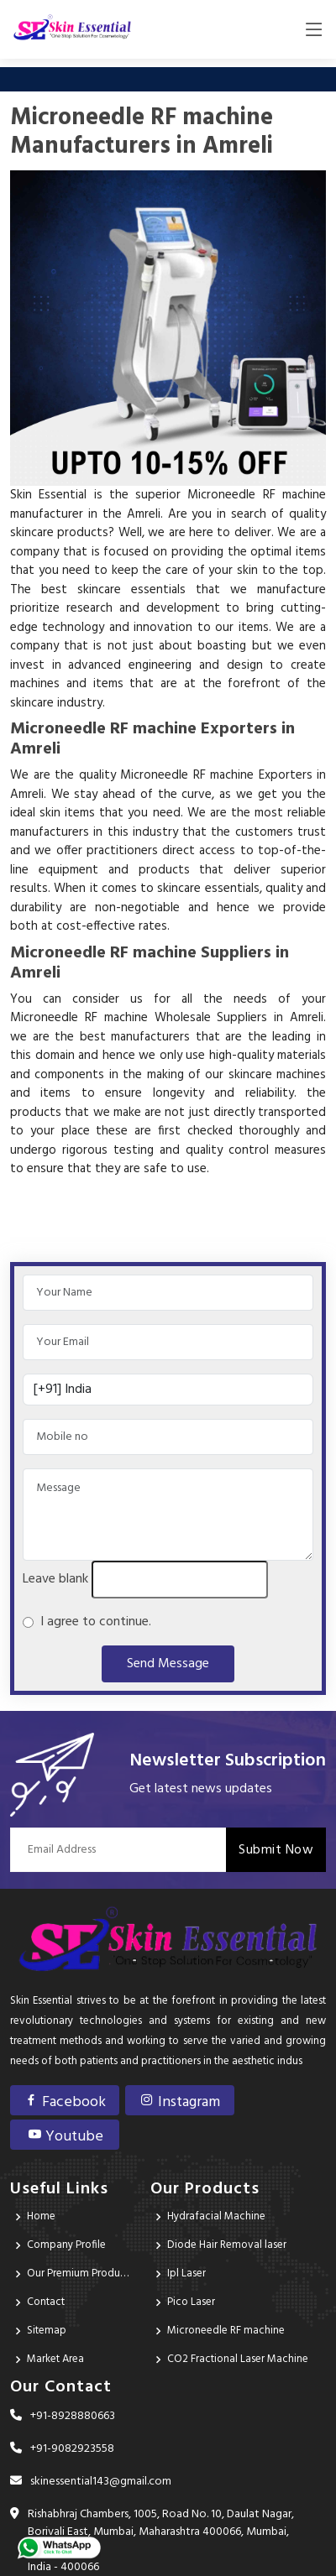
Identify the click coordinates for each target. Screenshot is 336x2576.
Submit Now (276, 1850)
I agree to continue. (92, 1622)
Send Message (168, 1664)
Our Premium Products (78, 2273)
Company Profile (66, 2245)
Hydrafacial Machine (216, 2216)
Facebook (65, 2102)
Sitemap (46, 2330)
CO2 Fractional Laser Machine (237, 2359)
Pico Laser (191, 2302)
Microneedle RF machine (226, 2330)
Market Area (55, 2359)
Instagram (179, 2102)
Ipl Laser (186, 2273)
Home (41, 2216)
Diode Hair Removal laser (226, 2245)
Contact (46, 2302)
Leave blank (55, 1579)
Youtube (65, 2137)
